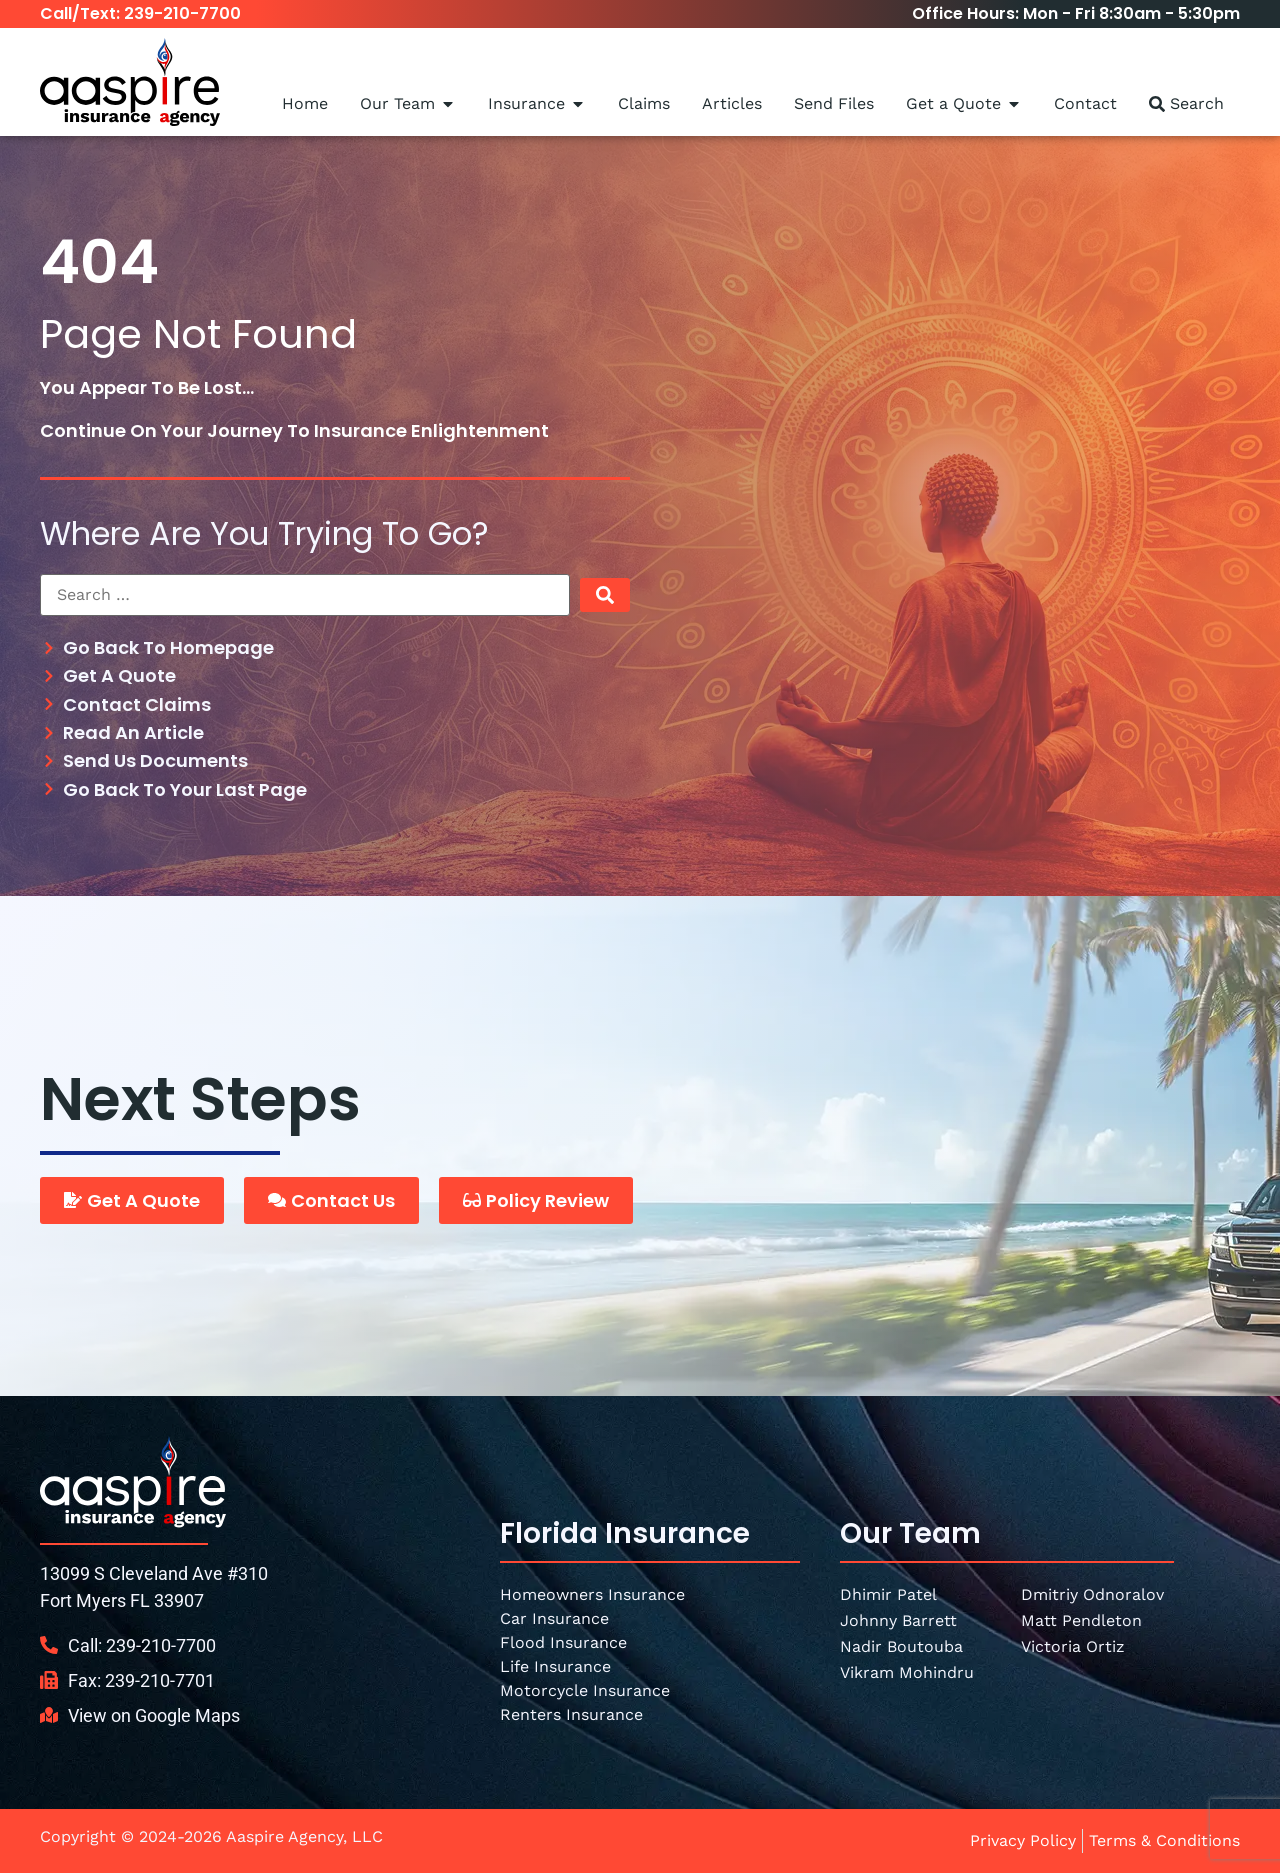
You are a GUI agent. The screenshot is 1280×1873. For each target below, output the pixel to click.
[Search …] (305, 595)
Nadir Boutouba (901, 1646)
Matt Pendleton (1081, 1620)
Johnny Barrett (898, 1620)
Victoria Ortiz (1073, 1646)
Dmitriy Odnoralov (1092, 1594)
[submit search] (605, 595)
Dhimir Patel (888, 1594)
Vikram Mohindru (907, 1672)
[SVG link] (133, 1481)
